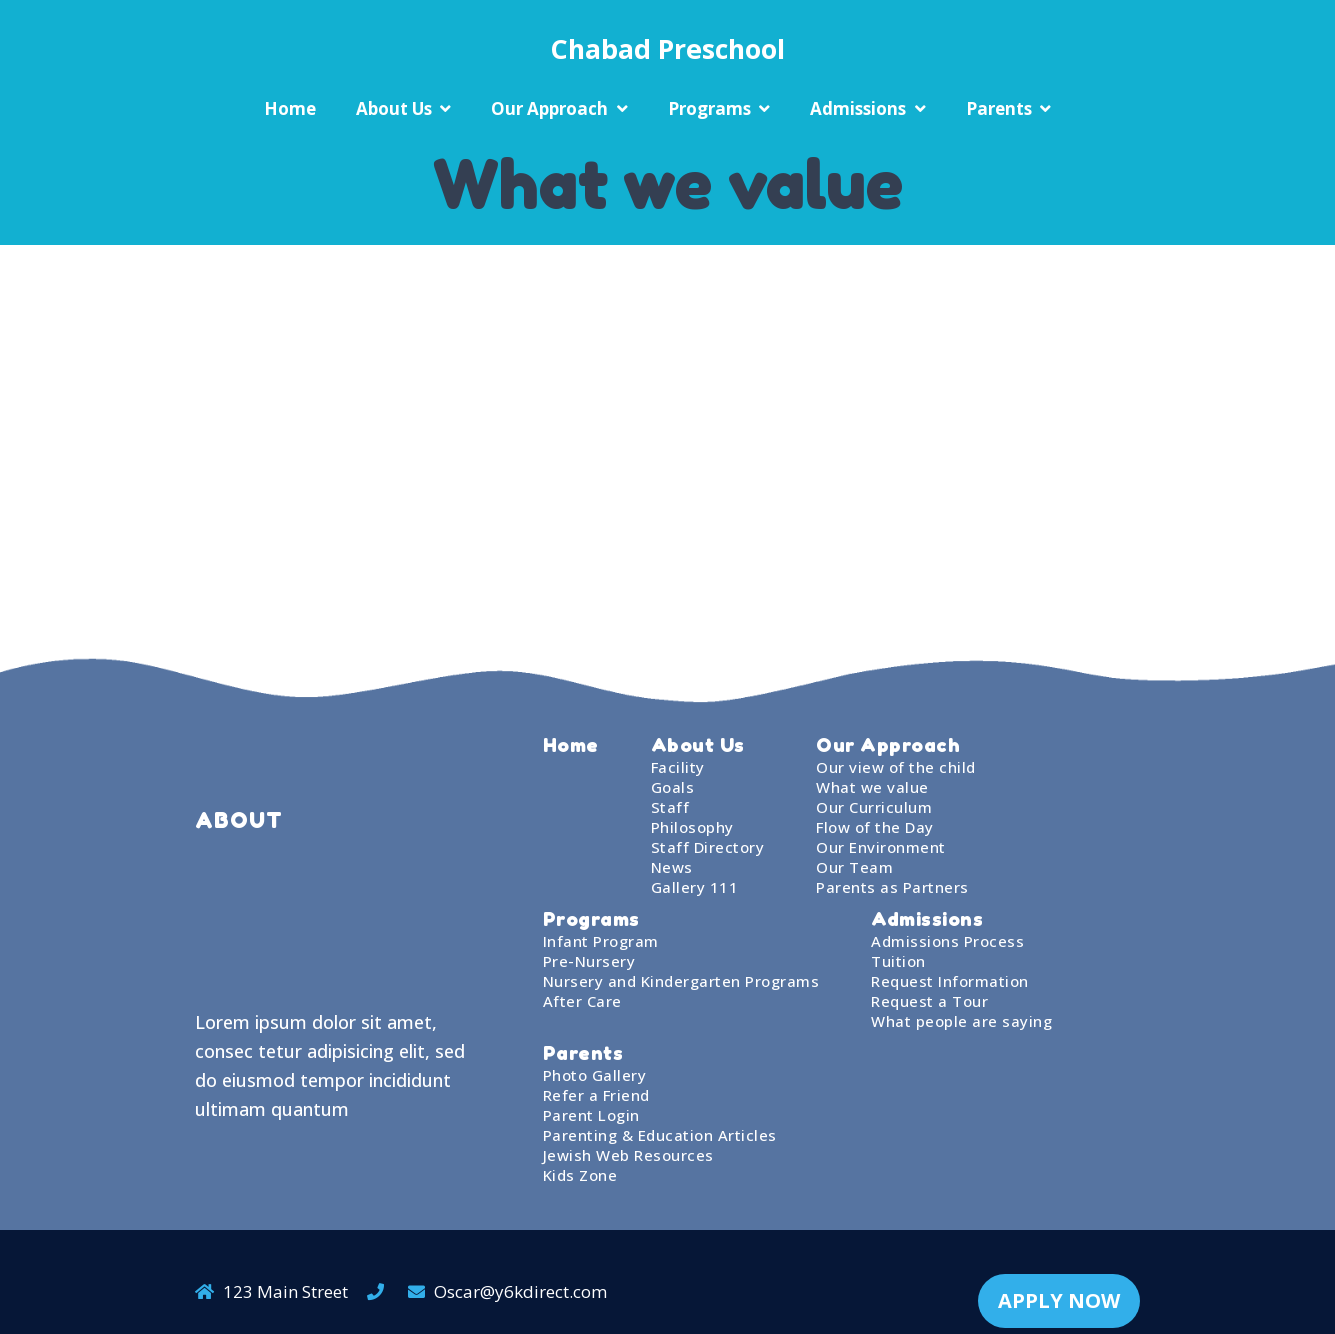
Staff (670, 807)
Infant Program (601, 941)
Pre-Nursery (589, 961)
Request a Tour (929, 1001)
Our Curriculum (874, 807)
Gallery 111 (695, 887)
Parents (999, 108)
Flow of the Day (875, 827)
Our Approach (549, 108)
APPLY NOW (1059, 1281)
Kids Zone (580, 1175)
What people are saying (961, 1021)
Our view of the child (896, 767)
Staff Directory (708, 847)
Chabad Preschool (667, 48)
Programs (709, 108)
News (672, 867)
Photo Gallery (595, 1075)
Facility (678, 767)
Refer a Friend (596, 1095)
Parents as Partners (892, 887)
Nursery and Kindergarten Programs (681, 981)
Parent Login (591, 1115)
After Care (582, 1001)
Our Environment (881, 847)
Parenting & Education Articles (660, 1135)
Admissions (858, 108)
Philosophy (692, 827)
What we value (872, 787)
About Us (394, 108)
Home (290, 108)
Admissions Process (947, 941)
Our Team (854, 867)
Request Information (950, 981)
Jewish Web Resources (628, 1155)
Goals (673, 787)
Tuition (898, 961)
